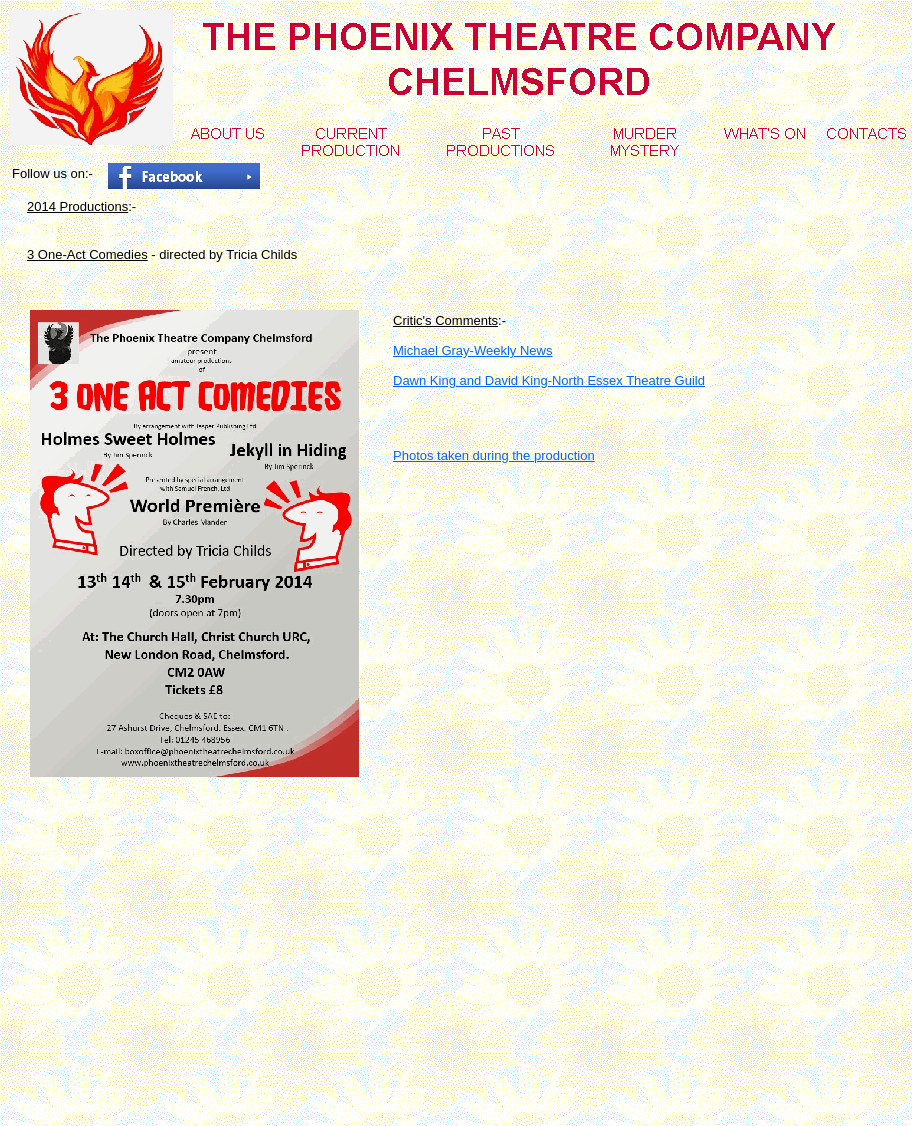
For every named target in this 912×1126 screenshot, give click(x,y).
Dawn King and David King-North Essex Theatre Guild (549, 380)
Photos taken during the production (494, 455)
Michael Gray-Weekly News (472, 350)
